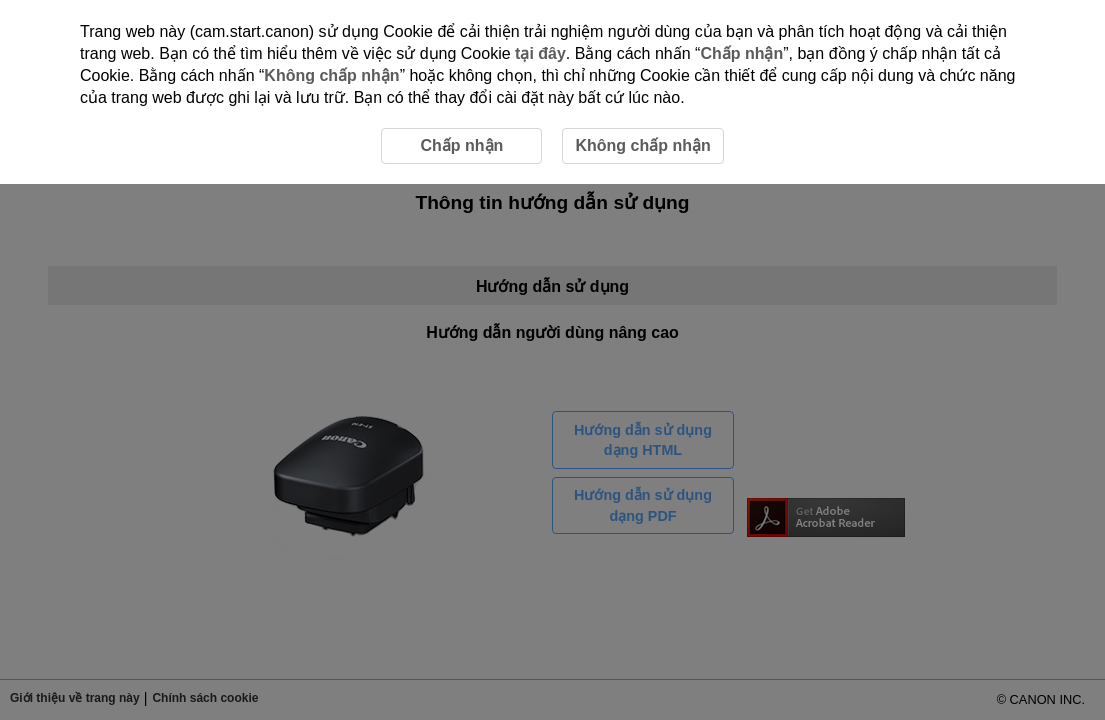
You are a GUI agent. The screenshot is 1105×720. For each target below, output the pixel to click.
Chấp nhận (741, 53)
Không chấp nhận (331, 75)
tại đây (540, 53)
